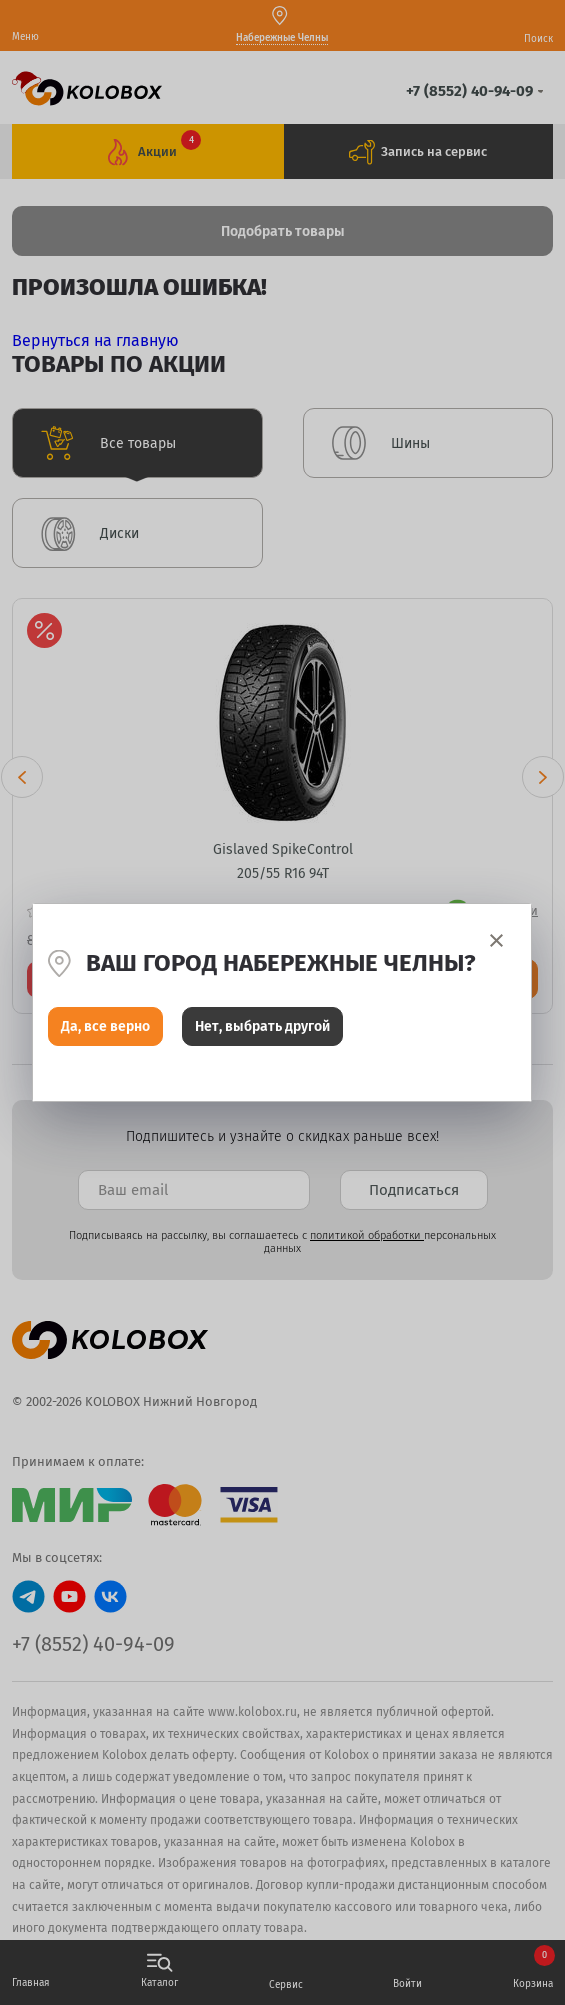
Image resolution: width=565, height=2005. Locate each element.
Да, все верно (105, 1026)
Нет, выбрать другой (262, 1026)
